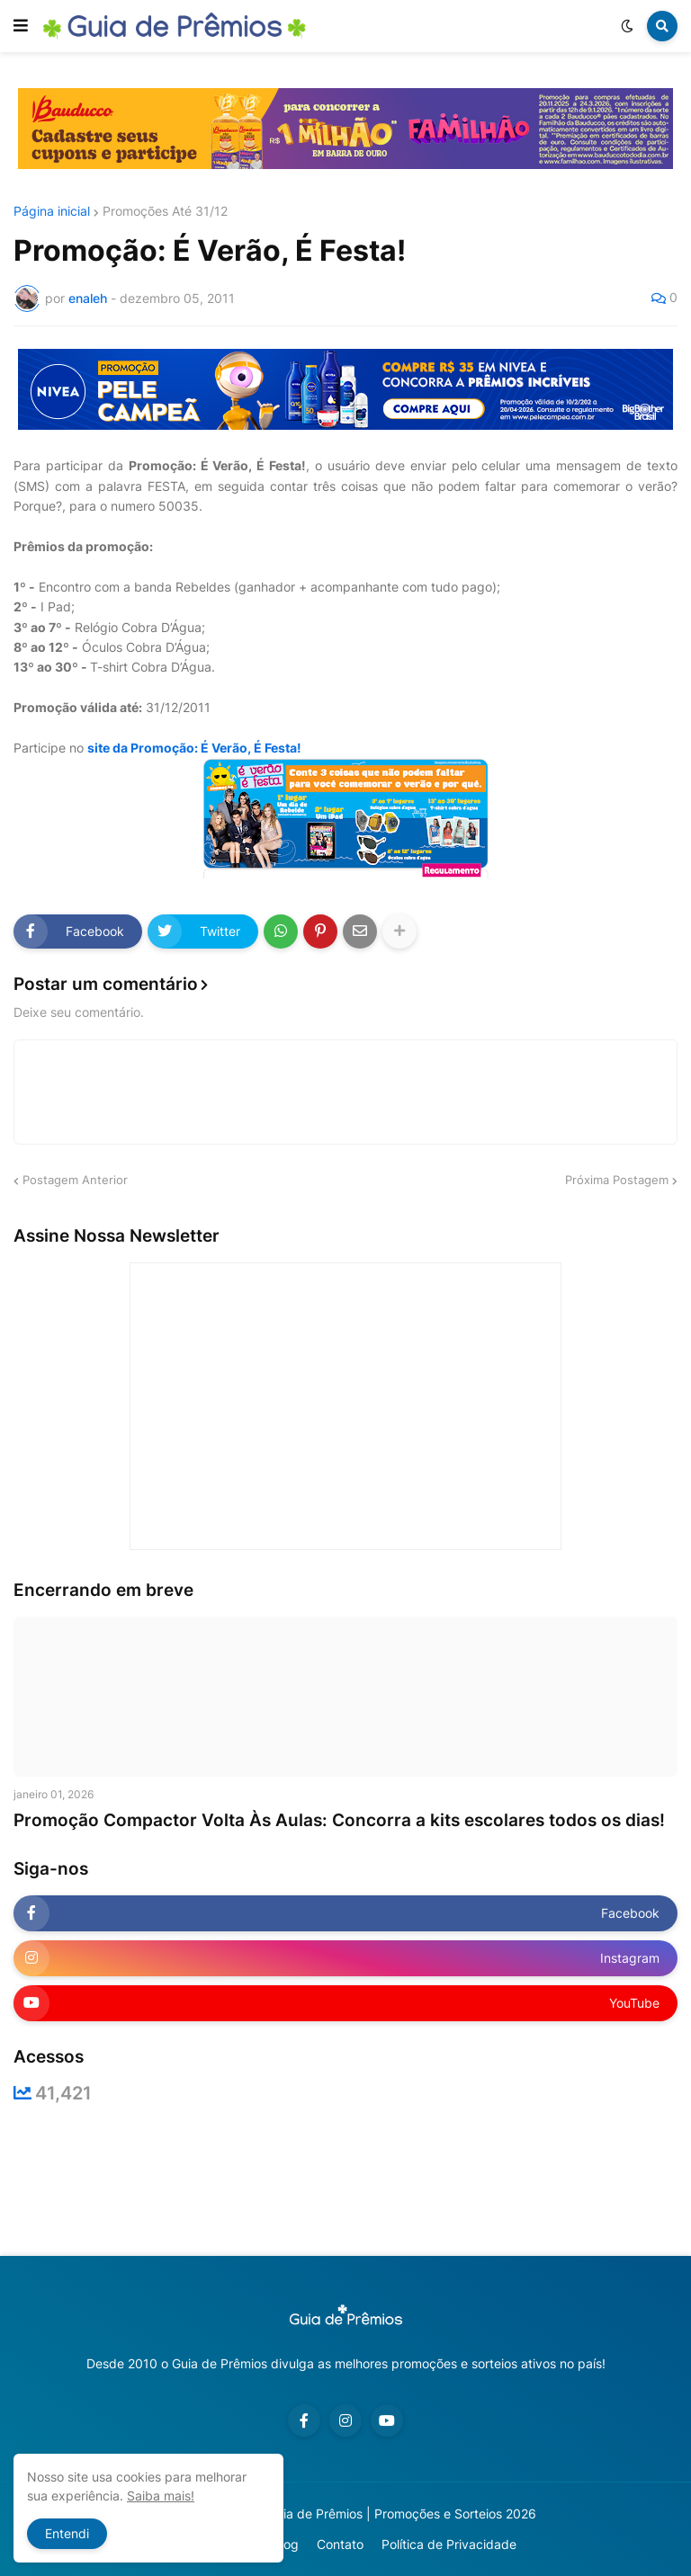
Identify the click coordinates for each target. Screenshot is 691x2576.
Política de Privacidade (448, 2544)
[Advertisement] (345, 2179)
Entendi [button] (67, 2533)
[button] (20, 26)
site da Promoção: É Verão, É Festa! (194, 747)
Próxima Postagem (617, 1179)
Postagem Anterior (75, 1179)
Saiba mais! (160, 2495)
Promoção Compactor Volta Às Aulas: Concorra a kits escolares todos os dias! (339, 1820)
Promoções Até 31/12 (165, 211)
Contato (340, 2544)
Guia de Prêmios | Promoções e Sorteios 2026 (401, 2513)
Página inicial (51, 211)
